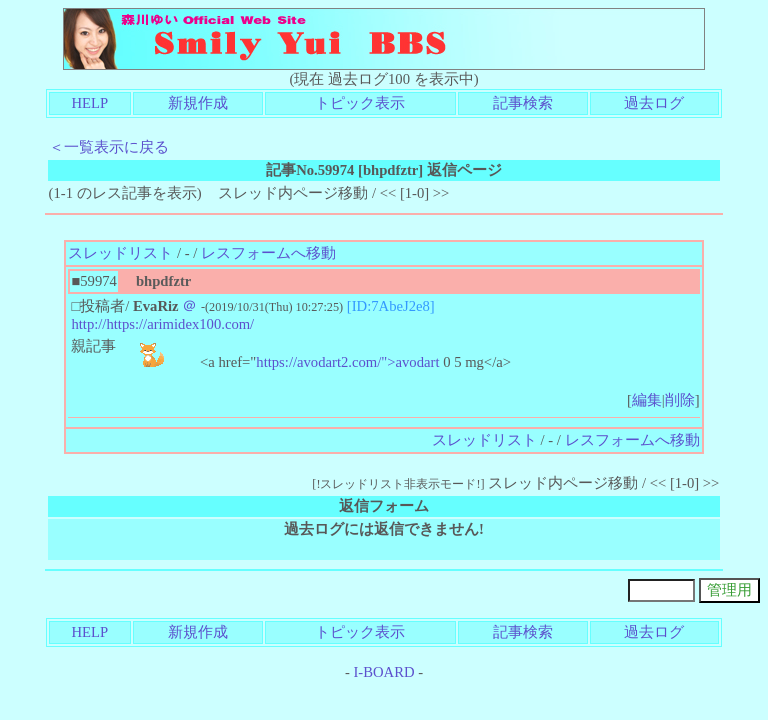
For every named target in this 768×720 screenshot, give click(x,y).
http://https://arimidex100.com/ (162, 324)
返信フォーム (384, 506)
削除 (680, 400)
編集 (647, 400)
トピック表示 (360, 103)
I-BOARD (383, 672)
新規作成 (198, 103)
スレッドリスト (120, 253)
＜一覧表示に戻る (109, 147)
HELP (90, 103)
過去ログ (654, 103)
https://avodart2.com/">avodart (347, 362)
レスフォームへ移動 (268, 253)
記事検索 (523, 103)
